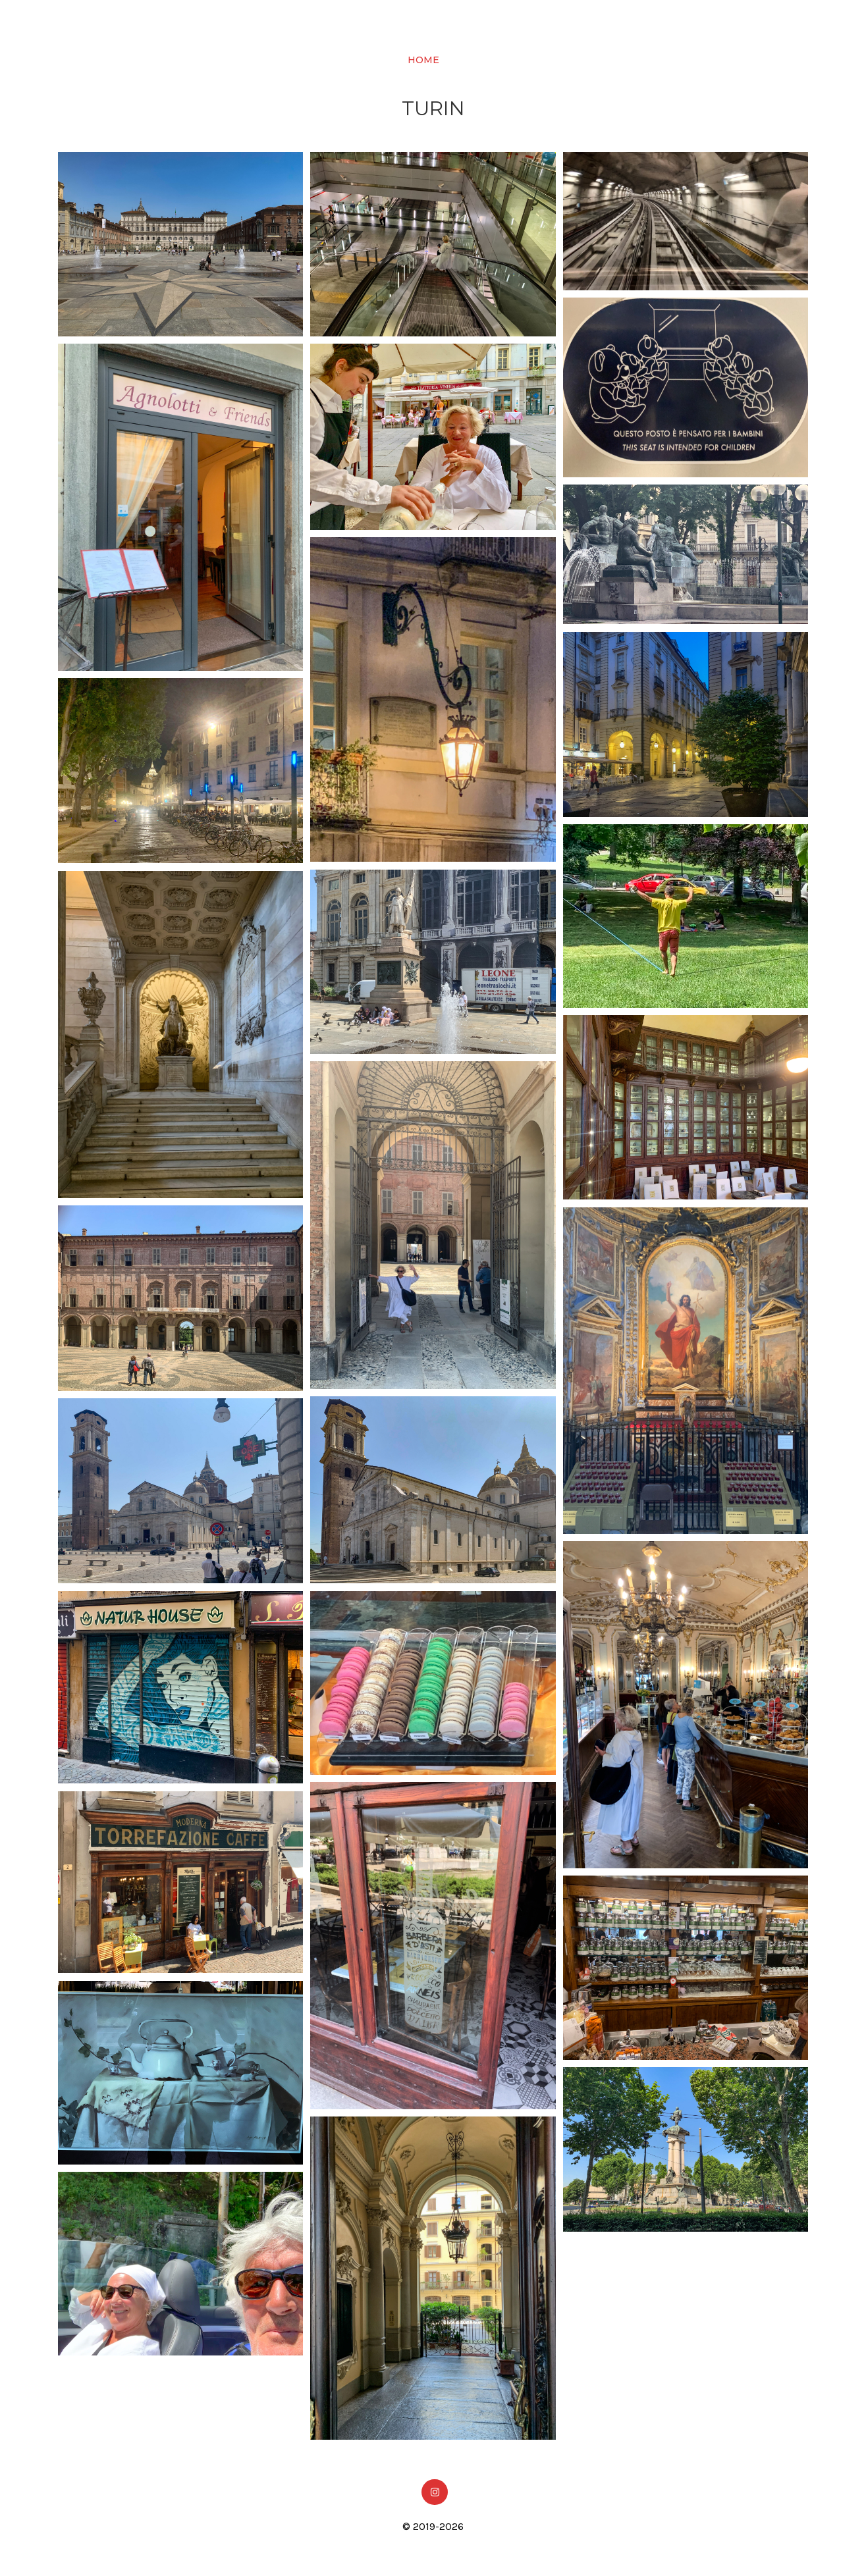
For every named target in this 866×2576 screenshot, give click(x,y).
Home (423, 58)
